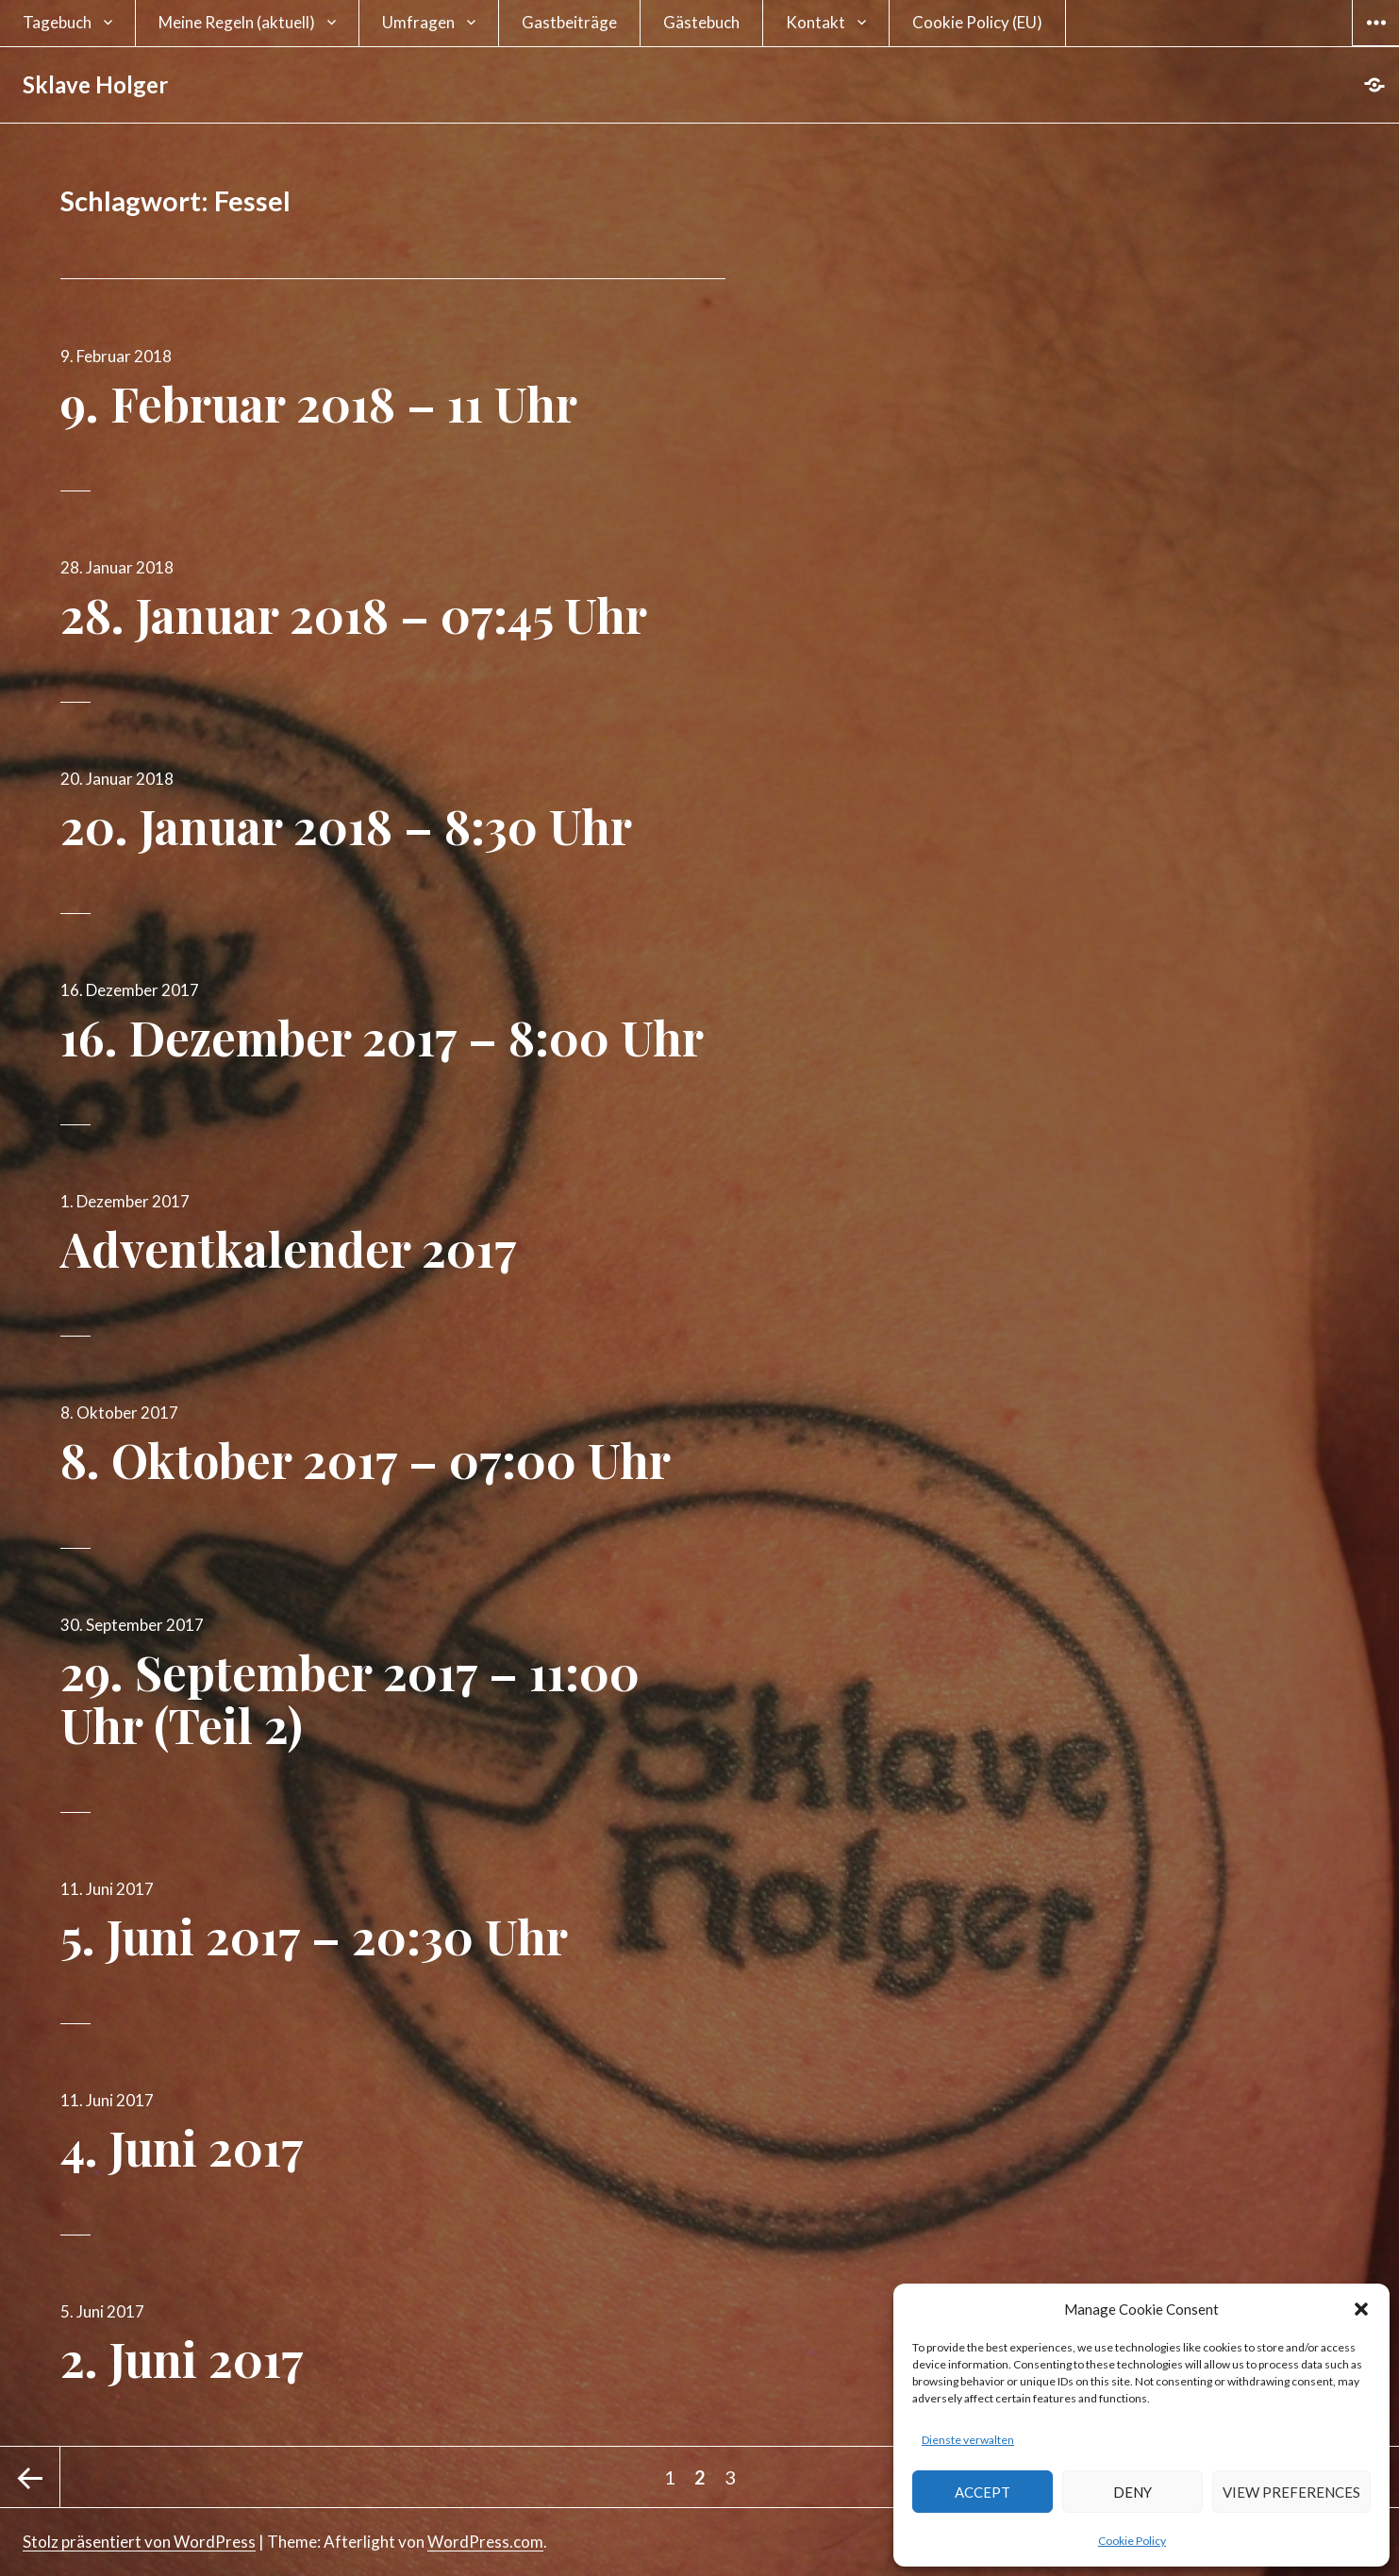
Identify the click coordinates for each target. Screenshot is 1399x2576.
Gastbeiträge (569, 22)
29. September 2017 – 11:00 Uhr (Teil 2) (350, 1698)
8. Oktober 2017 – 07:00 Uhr (365, 1459)
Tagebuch (57, 22)
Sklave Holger (95, 84)
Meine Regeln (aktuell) (236, 22)
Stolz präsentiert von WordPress (139, 2541)
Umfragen (418, 22)
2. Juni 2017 (182, 2358)
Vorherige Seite (30, 2477)
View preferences (1291, 2492)
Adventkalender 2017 (288, 1248)
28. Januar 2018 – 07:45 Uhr (353, 614)
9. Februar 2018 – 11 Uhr (318, 403)
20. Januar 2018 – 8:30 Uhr (346, 825)
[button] (1361, 2309)
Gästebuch (701, 22)
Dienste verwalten (968, 2440)
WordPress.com (485, 2541)
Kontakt (815, 22)
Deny (1132, 2492)
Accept (982, 2492)
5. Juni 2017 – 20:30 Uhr (314, 1936)
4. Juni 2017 (182, 2147)
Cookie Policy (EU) (977, 22)
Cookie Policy (1132, 2541)
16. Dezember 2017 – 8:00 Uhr (382, 1037)
